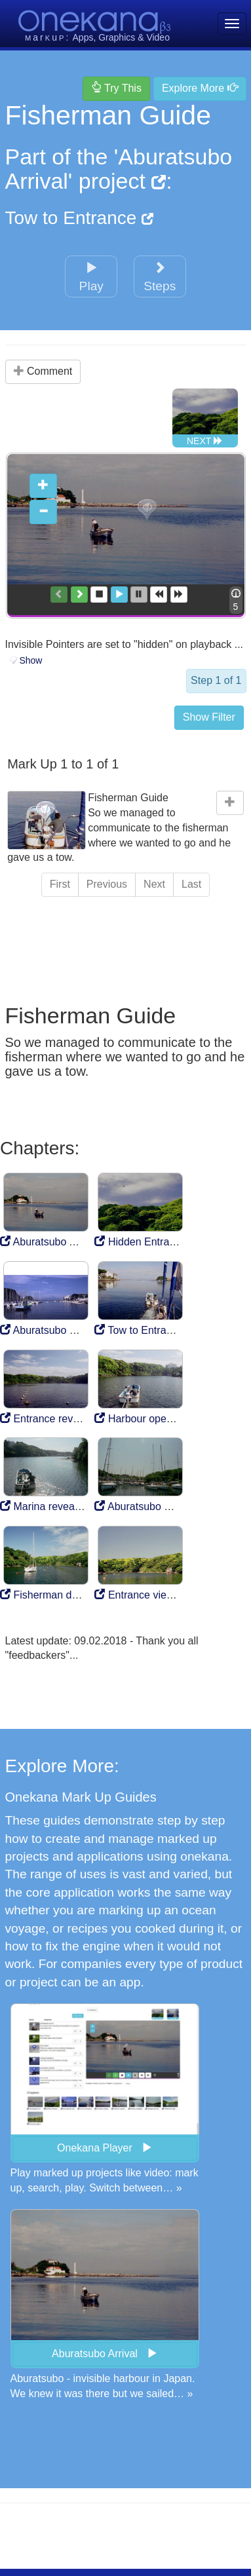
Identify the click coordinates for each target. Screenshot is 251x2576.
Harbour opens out (144, 1415)
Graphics (116, 37)
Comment (43, 371)
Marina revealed (44, 1503)
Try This (116, 88)
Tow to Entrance (79, 218)
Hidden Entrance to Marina (163, 1239)
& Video (154, 37)
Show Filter (209, 714)
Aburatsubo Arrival (49, 1239)
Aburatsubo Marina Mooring (165, 1503)
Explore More (200, 88)
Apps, (84, 37)
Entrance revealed (49, 1415)
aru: (47, 37)
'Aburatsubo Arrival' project (119, 168)
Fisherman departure (55, 1592)
